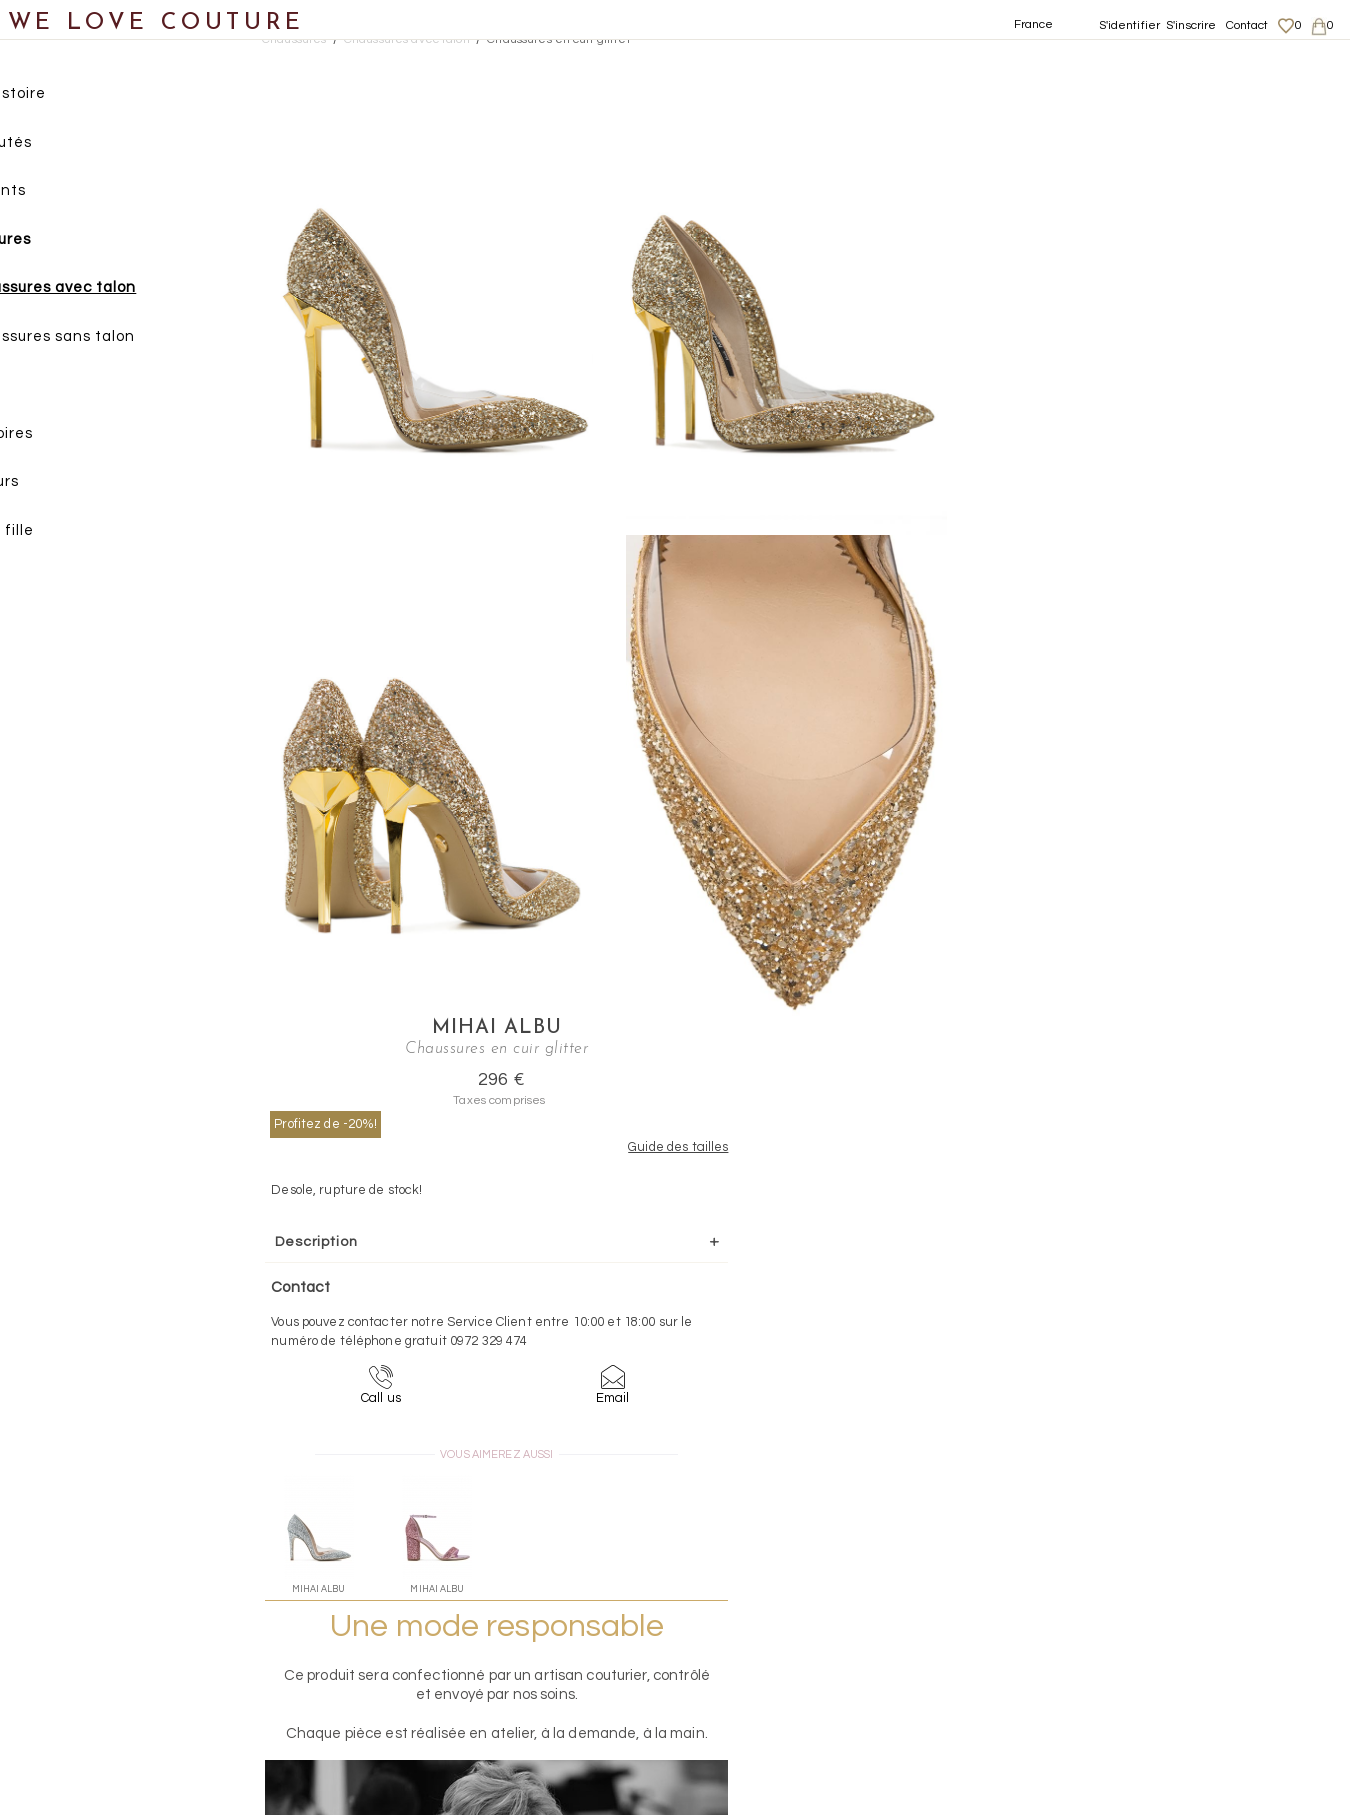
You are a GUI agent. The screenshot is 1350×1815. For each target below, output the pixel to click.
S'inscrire (1191, 25)
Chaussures (67, 244)
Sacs (40, 389)
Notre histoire (74, 98)
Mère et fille (68, 535)
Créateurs (61, 486)
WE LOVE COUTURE (156, 22)
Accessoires (68, 438)
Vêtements (64, 195)
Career (1126, 1691)
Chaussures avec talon (129, 292)
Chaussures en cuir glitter (558, 39)
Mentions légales (1156, 1593)
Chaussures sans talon (129, 341)
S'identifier (1130, 25)
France (1034, 24)
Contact (1247, 25)
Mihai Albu (1151, 66)
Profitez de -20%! (1034, 161)
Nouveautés (67, 147)
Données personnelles (1173, 1632)
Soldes (47, 583)
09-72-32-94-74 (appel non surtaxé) (800, 1437)
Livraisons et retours (1166, 1613)
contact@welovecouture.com (1167, 1437)
